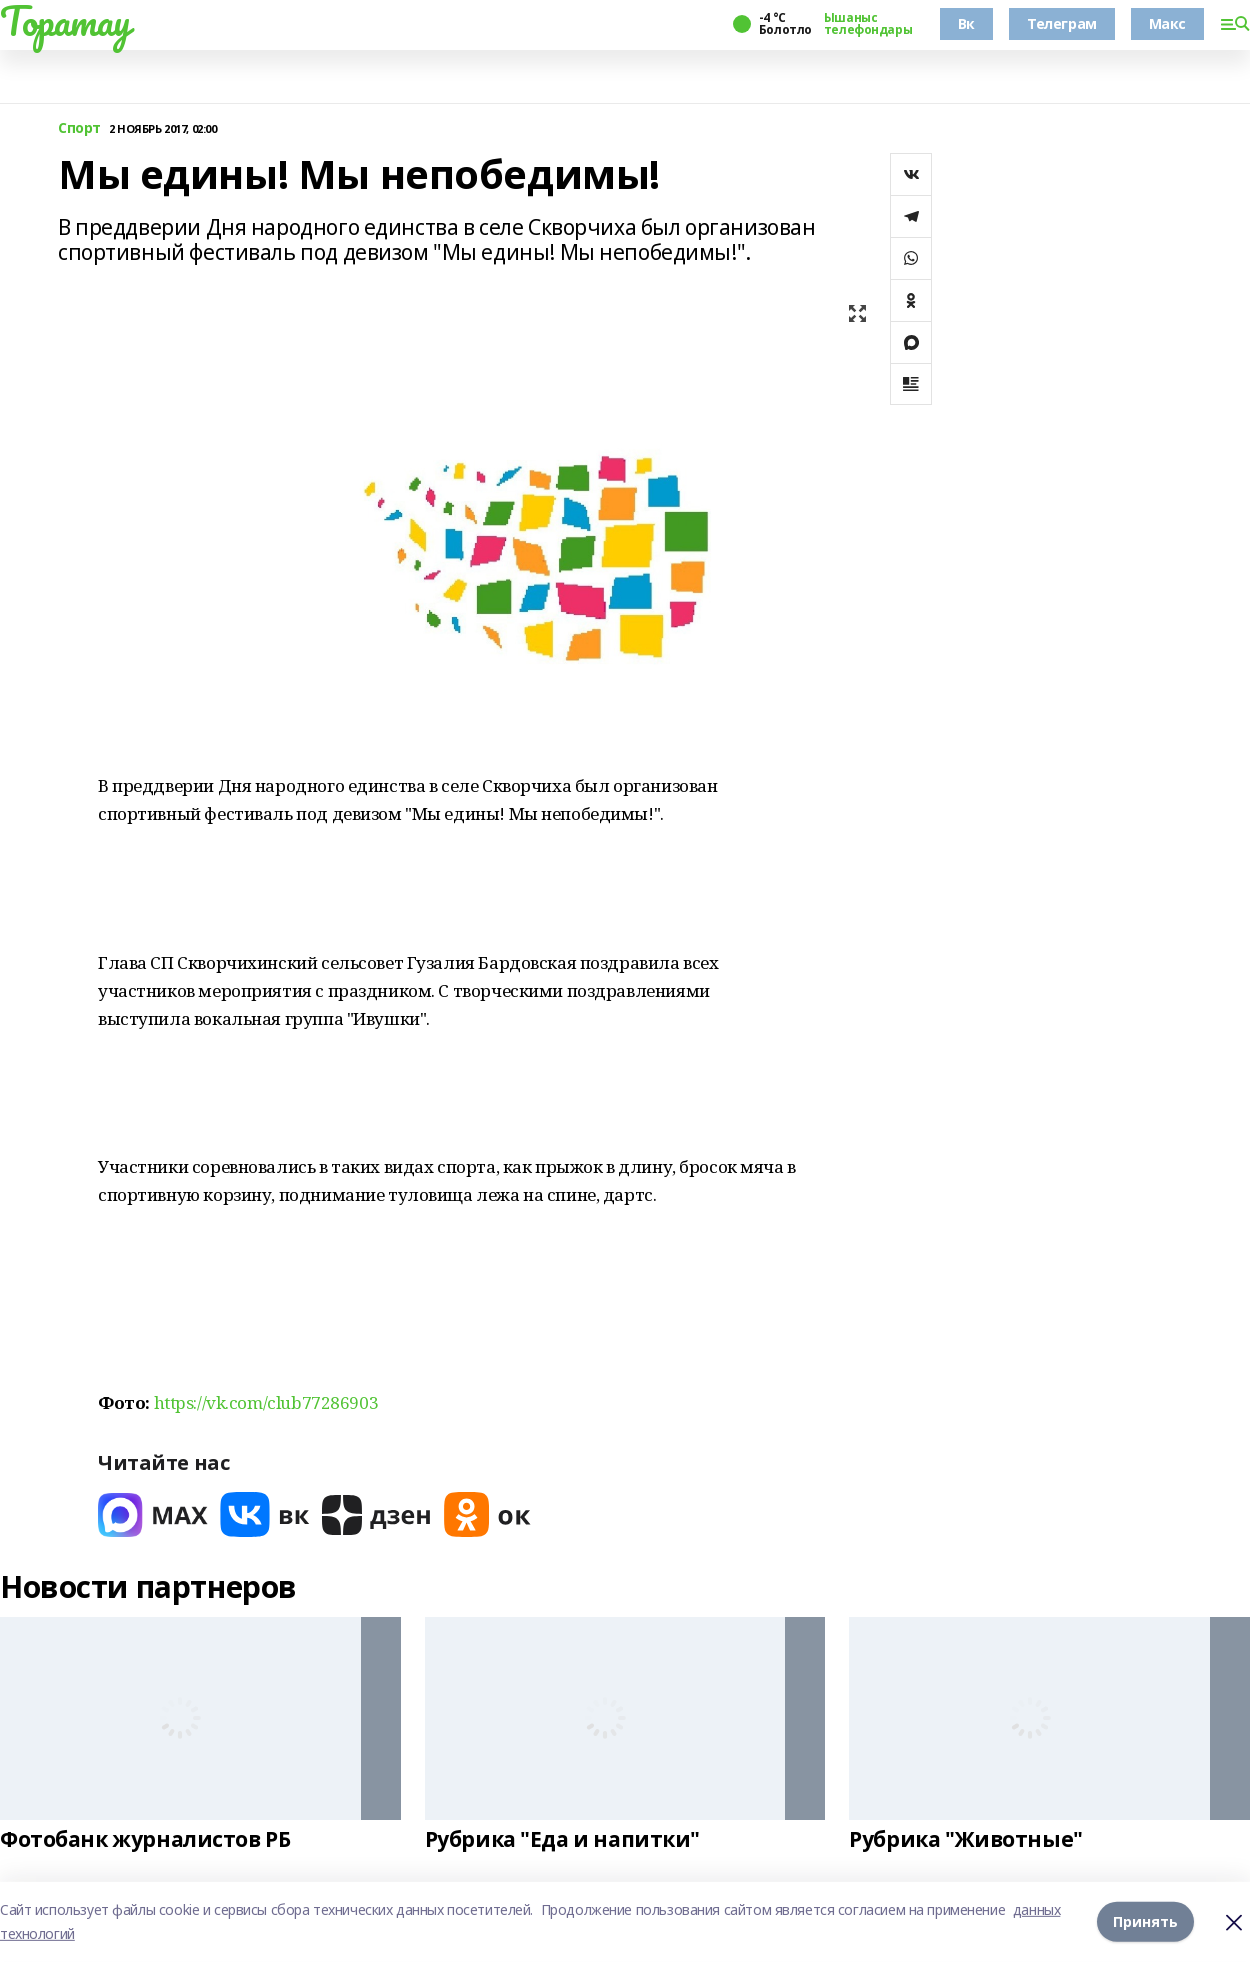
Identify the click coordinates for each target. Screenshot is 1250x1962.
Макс (1167, 23)
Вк (966, 23)
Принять (1145, 1921)
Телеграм (1062, 23)
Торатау (65, 21)
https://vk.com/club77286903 (266, 1402)
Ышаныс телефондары (868, 24)
